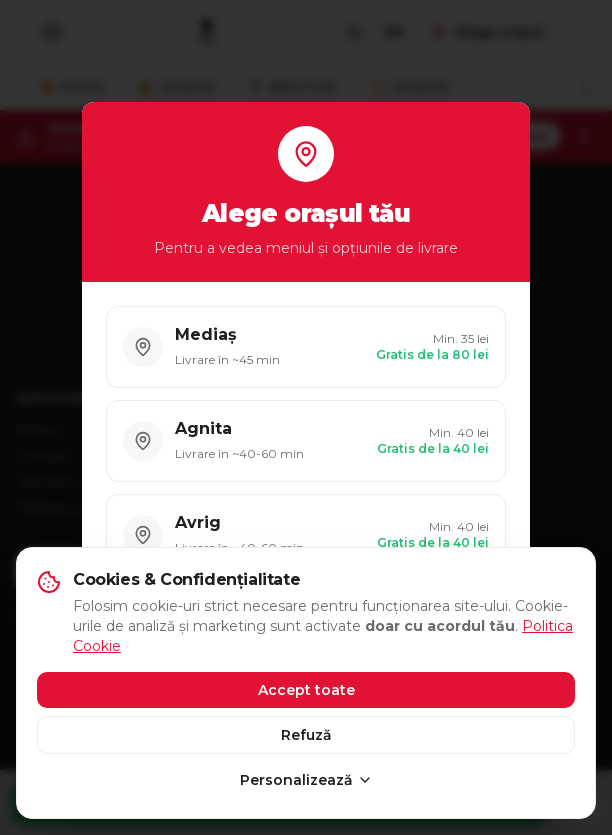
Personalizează (306, 780)
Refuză (306, 735)
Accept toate (306, 690)
